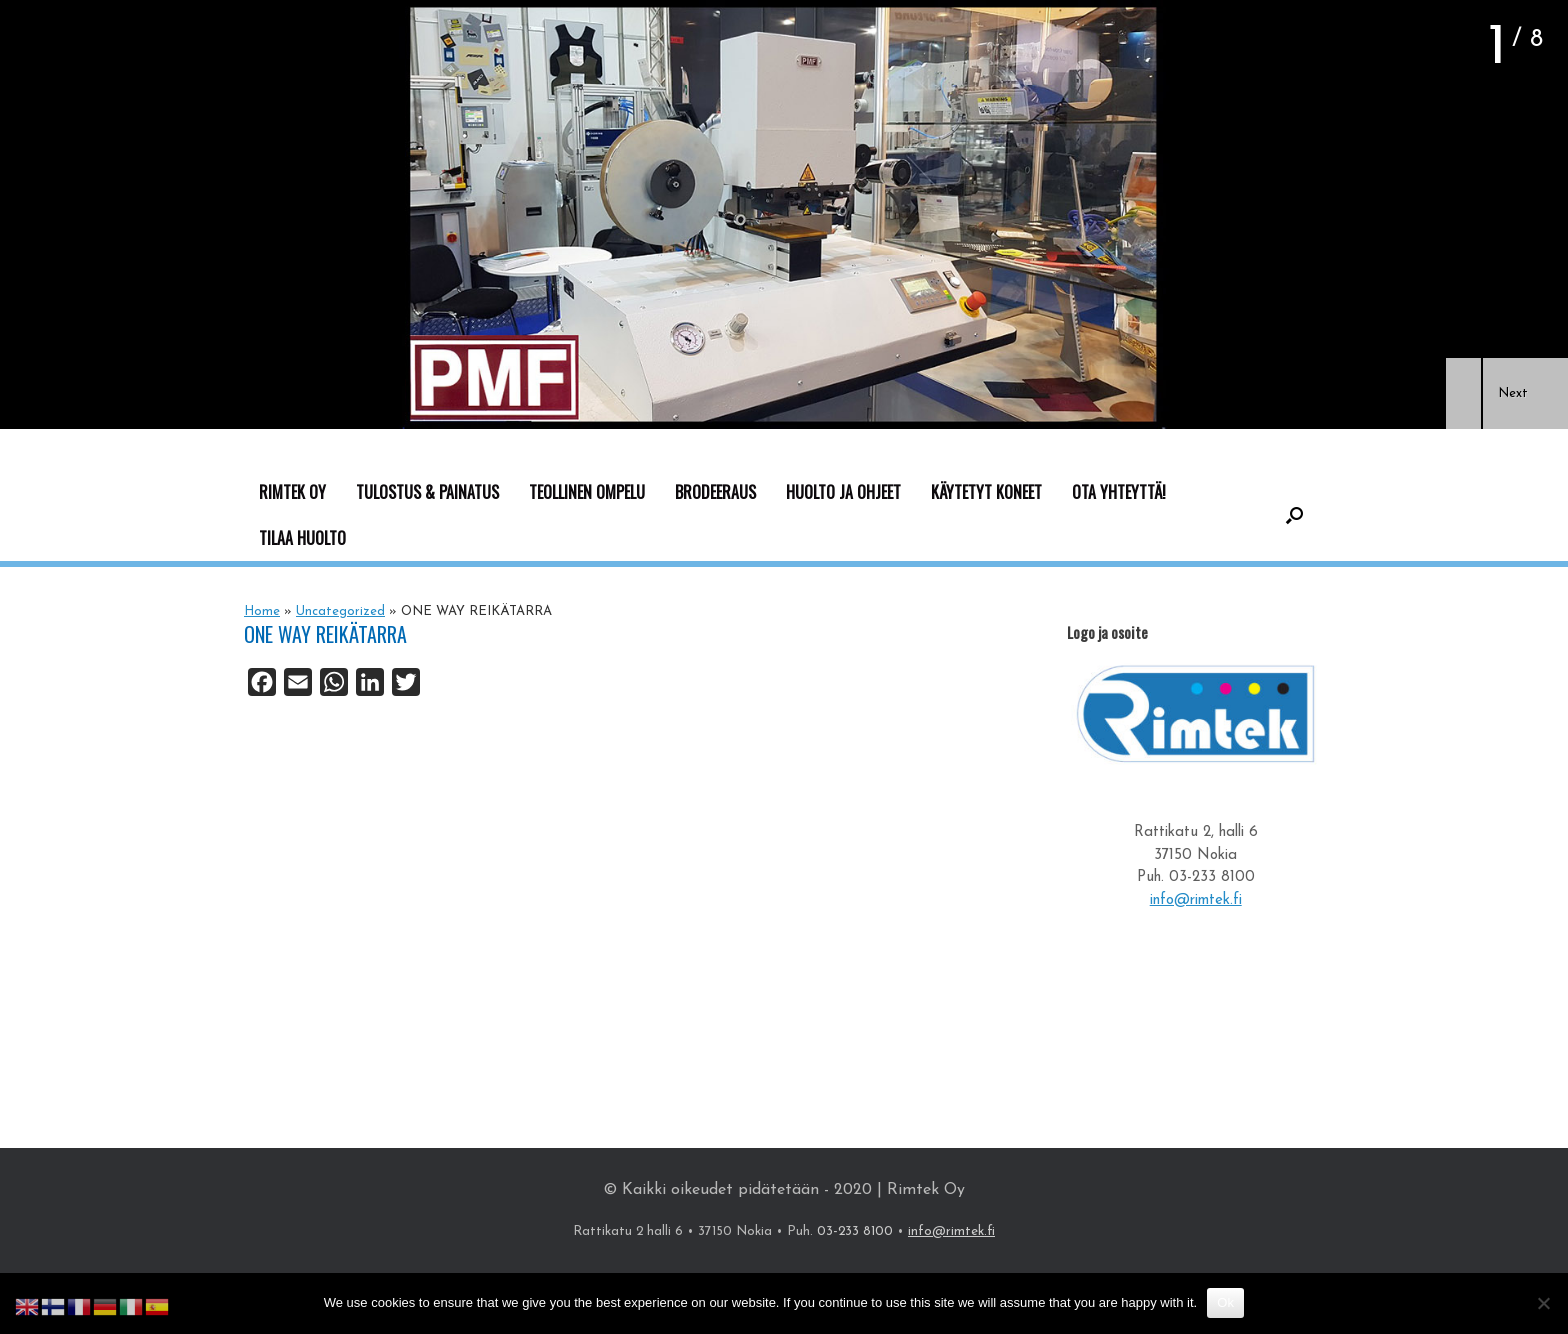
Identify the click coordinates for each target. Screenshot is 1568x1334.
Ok (1225, 1302)
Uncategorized (340, 611)
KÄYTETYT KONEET (986, 492)
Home (262, 611)
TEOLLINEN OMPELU (587, 492)
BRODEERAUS (715, 492)
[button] (1463, 393)
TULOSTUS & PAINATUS (427, 492)
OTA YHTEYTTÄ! (1119, 492)
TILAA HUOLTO (302, 538)
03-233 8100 (1212, 877)
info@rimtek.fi (1196, 900)
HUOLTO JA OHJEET (843, 492)
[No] (1543, 1303)
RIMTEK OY (292, 492)
